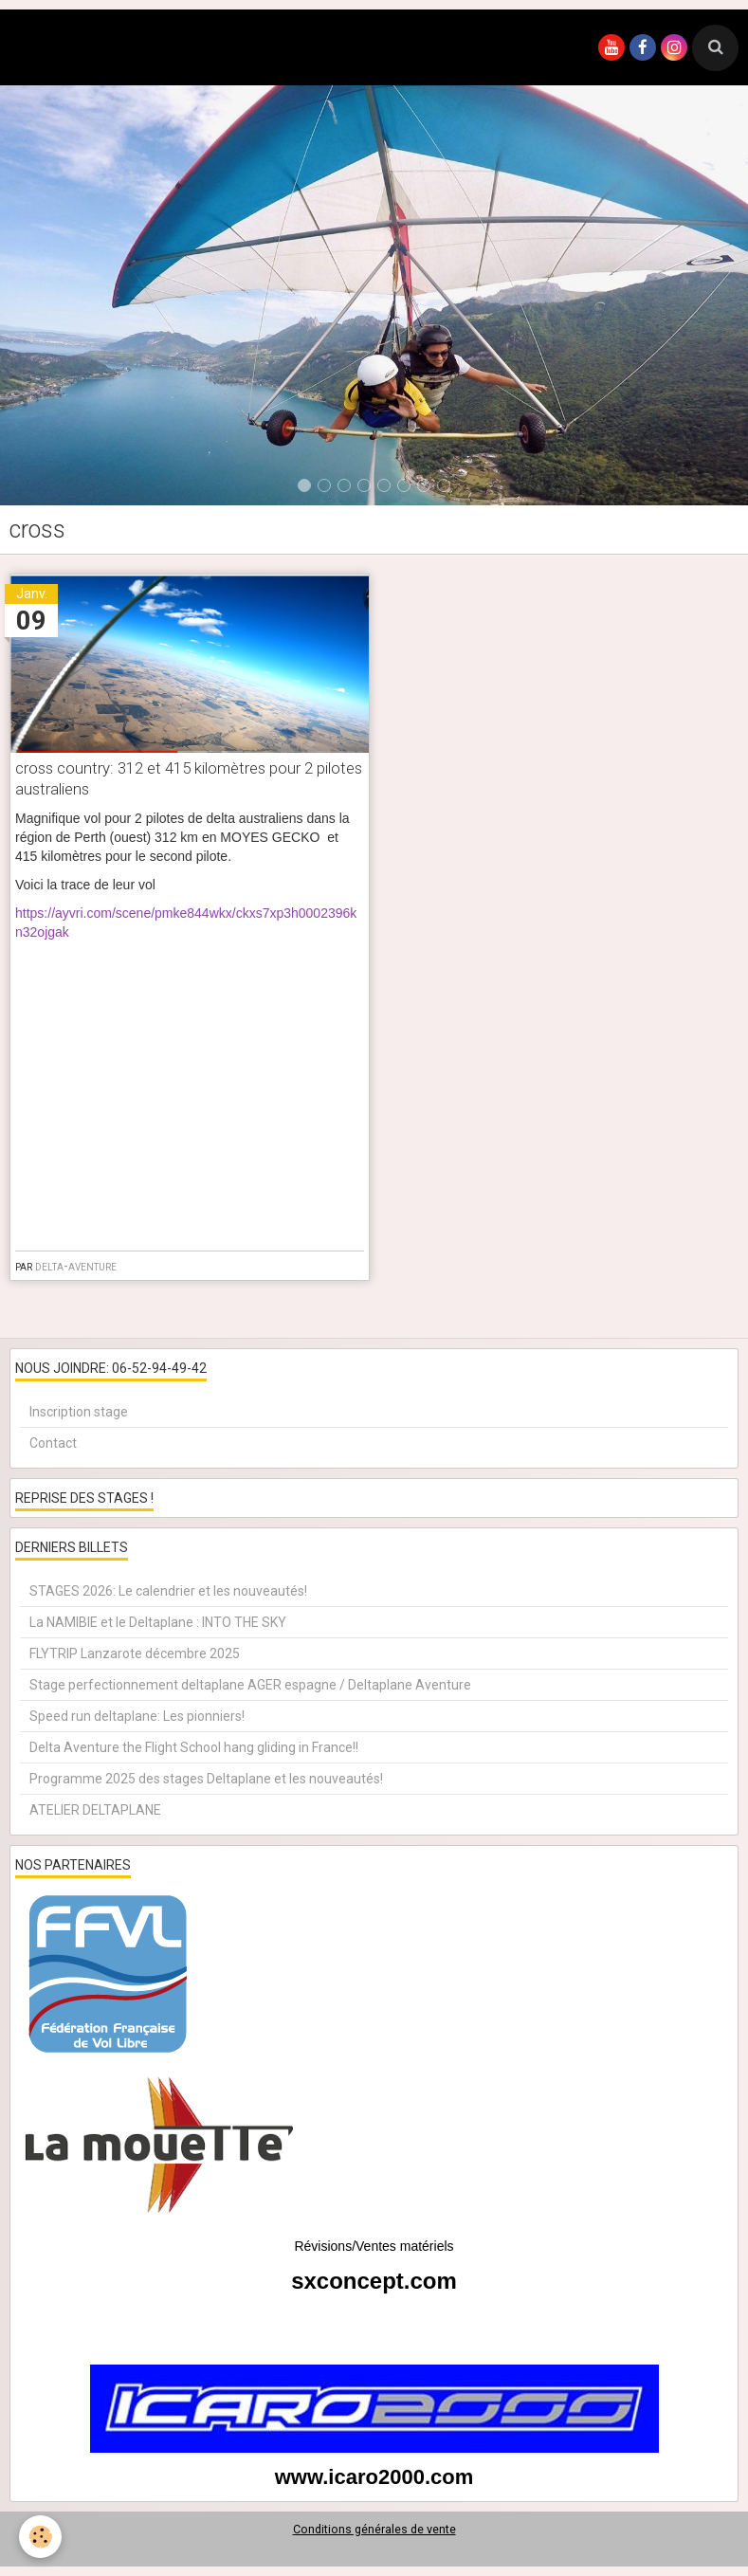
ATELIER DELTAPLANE (95, 1810)
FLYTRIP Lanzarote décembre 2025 (134, 1653)
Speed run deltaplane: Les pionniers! (137, 1716)
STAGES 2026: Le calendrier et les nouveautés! (168, 1591)
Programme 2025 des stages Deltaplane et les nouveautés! (206, 1778)
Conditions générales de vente (374, 2529)
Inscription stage (78, 1411)
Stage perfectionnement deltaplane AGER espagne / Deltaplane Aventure (250, 1684)
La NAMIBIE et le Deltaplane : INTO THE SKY (157, 1622)
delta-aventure (76, 1265)
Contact (53, 1443)
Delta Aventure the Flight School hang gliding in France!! (193, 1747)
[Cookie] (40, 2536)
